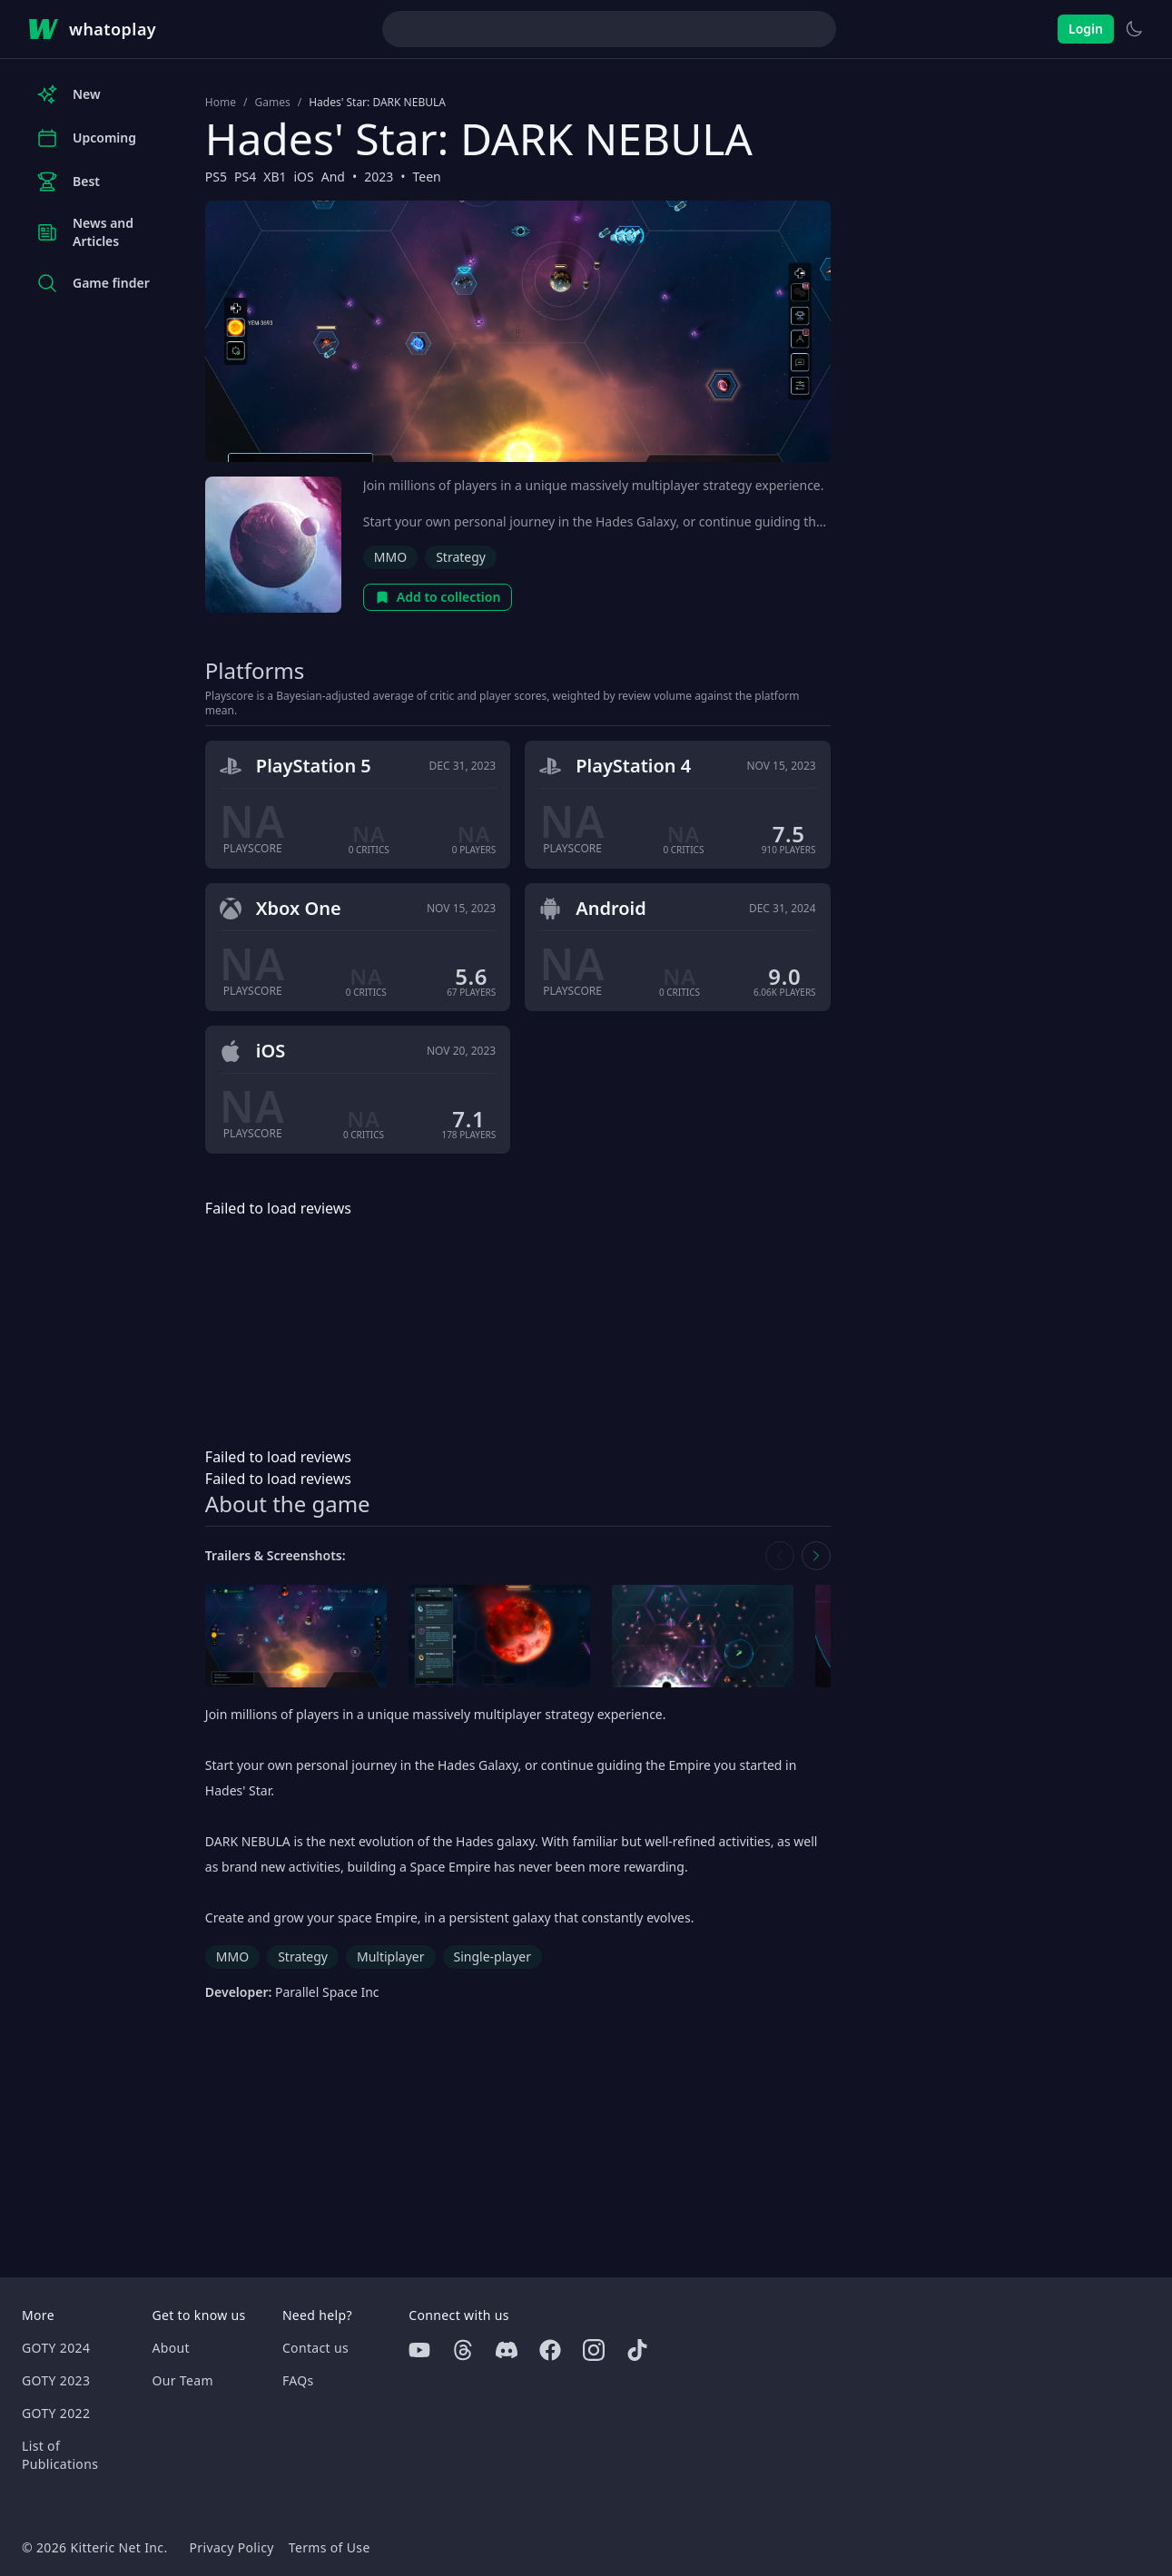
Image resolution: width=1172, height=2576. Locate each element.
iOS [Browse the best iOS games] (303, 176)
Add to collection (438, 596)
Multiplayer (391, 1956)
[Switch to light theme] (1134, 29)
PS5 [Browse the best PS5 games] (216, 176)
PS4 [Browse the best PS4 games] (245, 176)
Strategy (461, 556)
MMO (390, 556)
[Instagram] (594, 2350)
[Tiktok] (637, 2350)
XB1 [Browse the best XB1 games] (274, 176)
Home (220, 102)
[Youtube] (419, 2350)
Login (1086, 28)
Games (272, 102)
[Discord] (506, 2350)
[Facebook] (550, 2350)
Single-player (492, 1956)
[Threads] (463, 2350)
